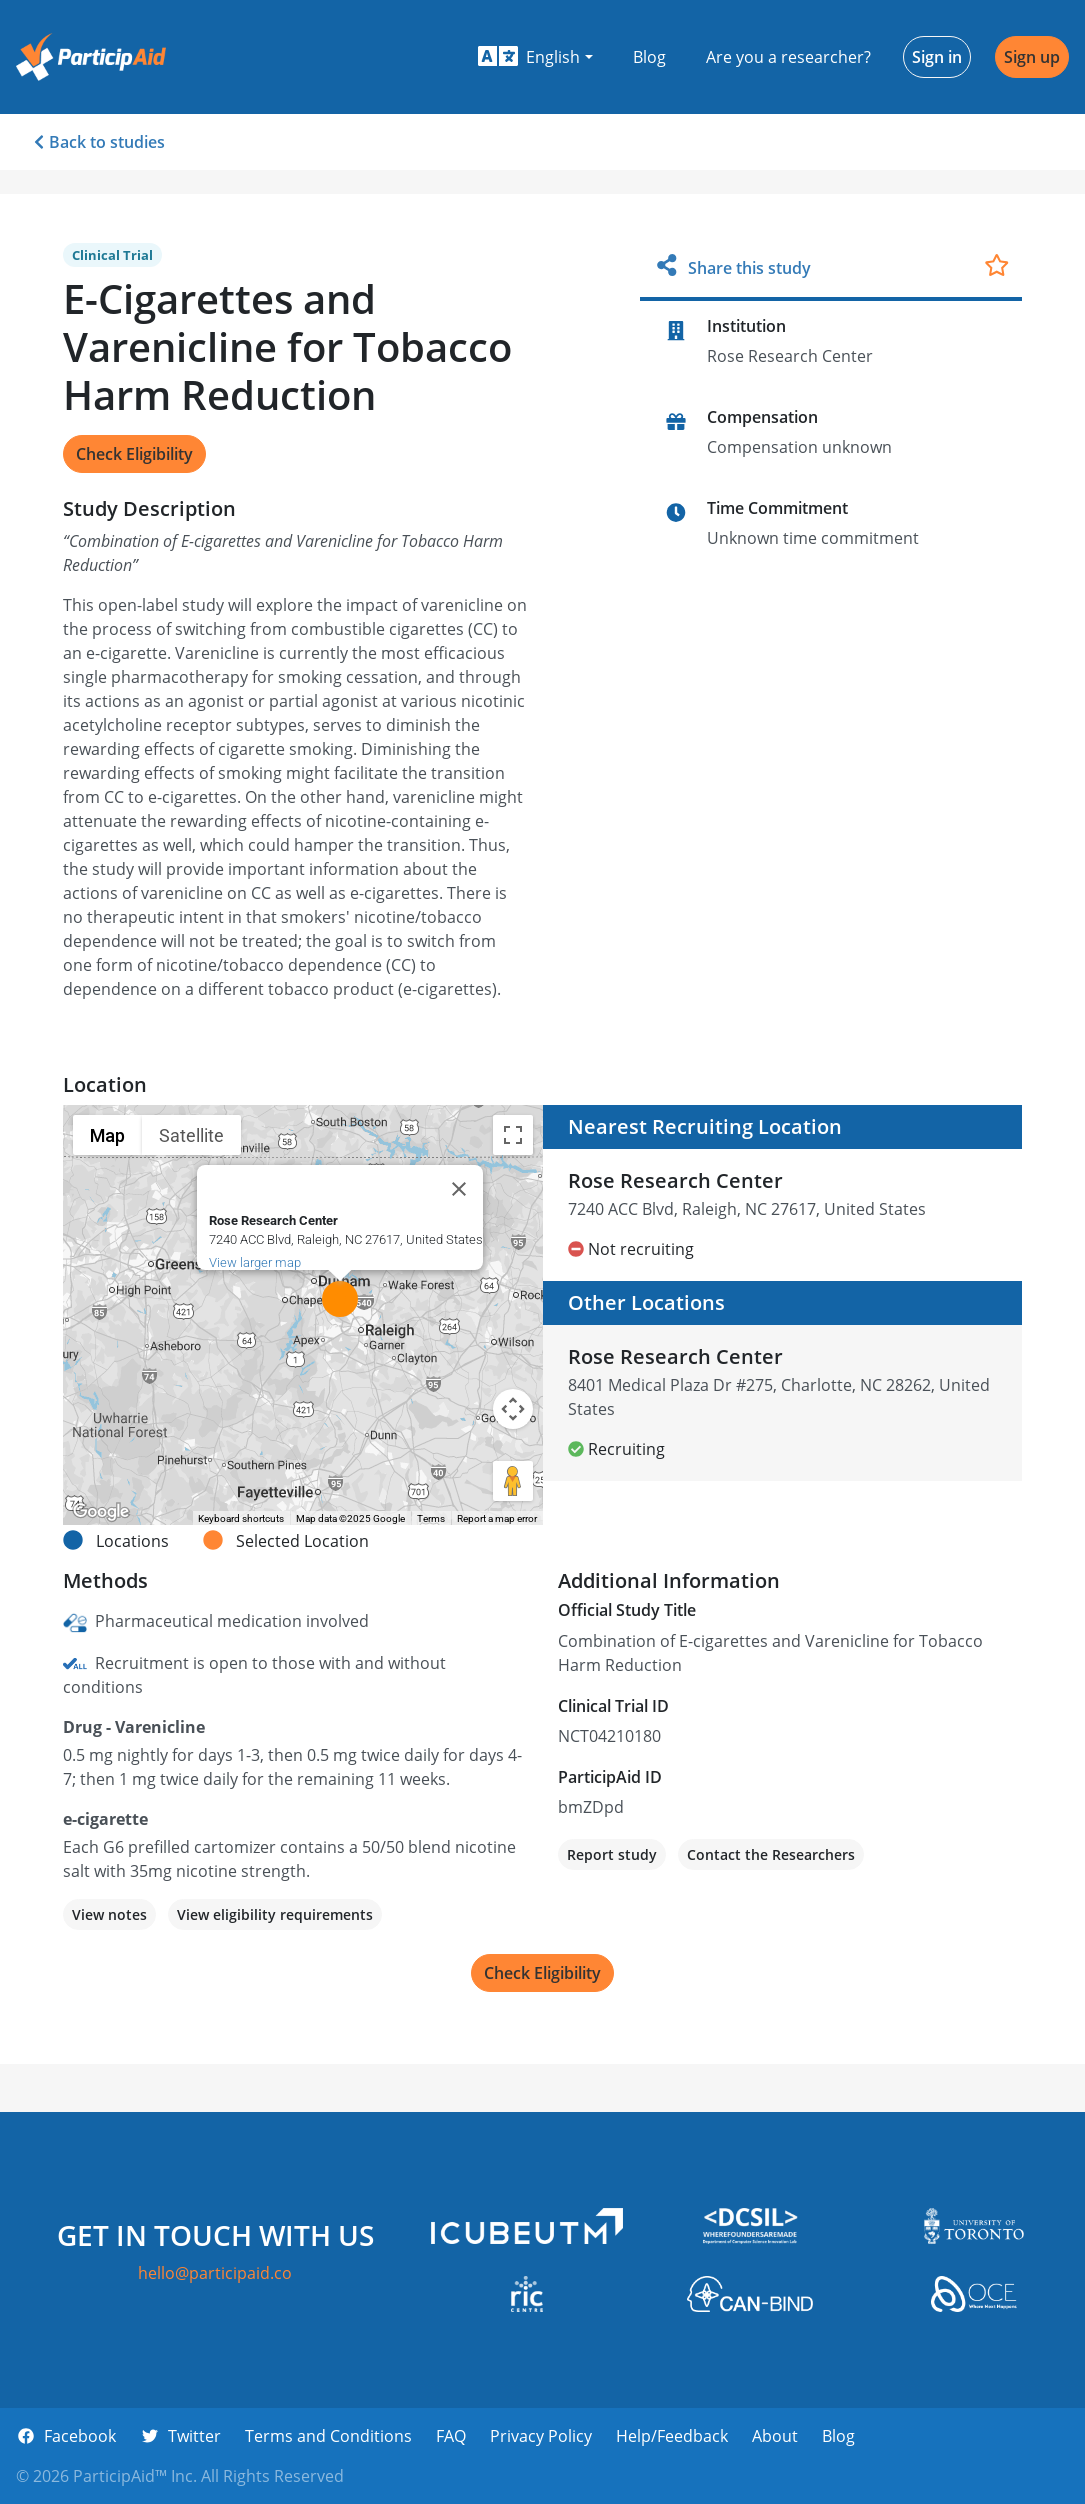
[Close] (459, 1189)
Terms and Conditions (328, 2436)
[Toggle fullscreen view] (513, 1135)
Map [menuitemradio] (107, 1135)
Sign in (937, 57)
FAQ (451, 2436)
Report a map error (497, 1518)
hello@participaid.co (215, 2273)
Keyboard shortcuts (241, 1518)
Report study (612, 1854)
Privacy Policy (541, 2436)
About (775, 2436)
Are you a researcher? (788, 57)
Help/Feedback (672, 2436)
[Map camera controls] (513, 1409)
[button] (535, 57)
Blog (649, 57)
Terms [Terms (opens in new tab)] (431, 1518)
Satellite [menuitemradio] (191, 1135)
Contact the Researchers (771, 1854)
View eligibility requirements (275, 1914)
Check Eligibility (134, 454)
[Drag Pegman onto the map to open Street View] (513, 1481)
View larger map (255, 1262)
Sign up (1032, 57)
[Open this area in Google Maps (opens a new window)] (101, 1512)
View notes (109, 1914)
